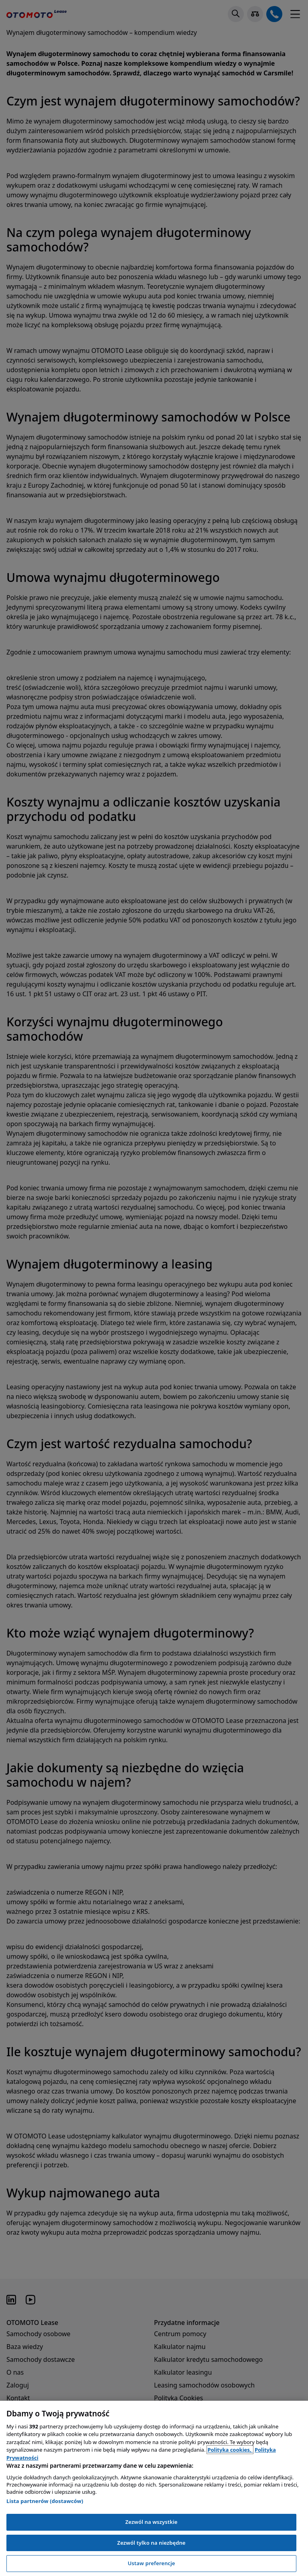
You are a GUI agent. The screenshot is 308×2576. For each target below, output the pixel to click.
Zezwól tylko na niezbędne (151, 2542)
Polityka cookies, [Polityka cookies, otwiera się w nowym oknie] (230, 2449)
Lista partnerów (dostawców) (44, 2501)
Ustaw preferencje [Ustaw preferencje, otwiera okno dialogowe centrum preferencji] (151, 2563)
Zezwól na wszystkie (151, 2521)
